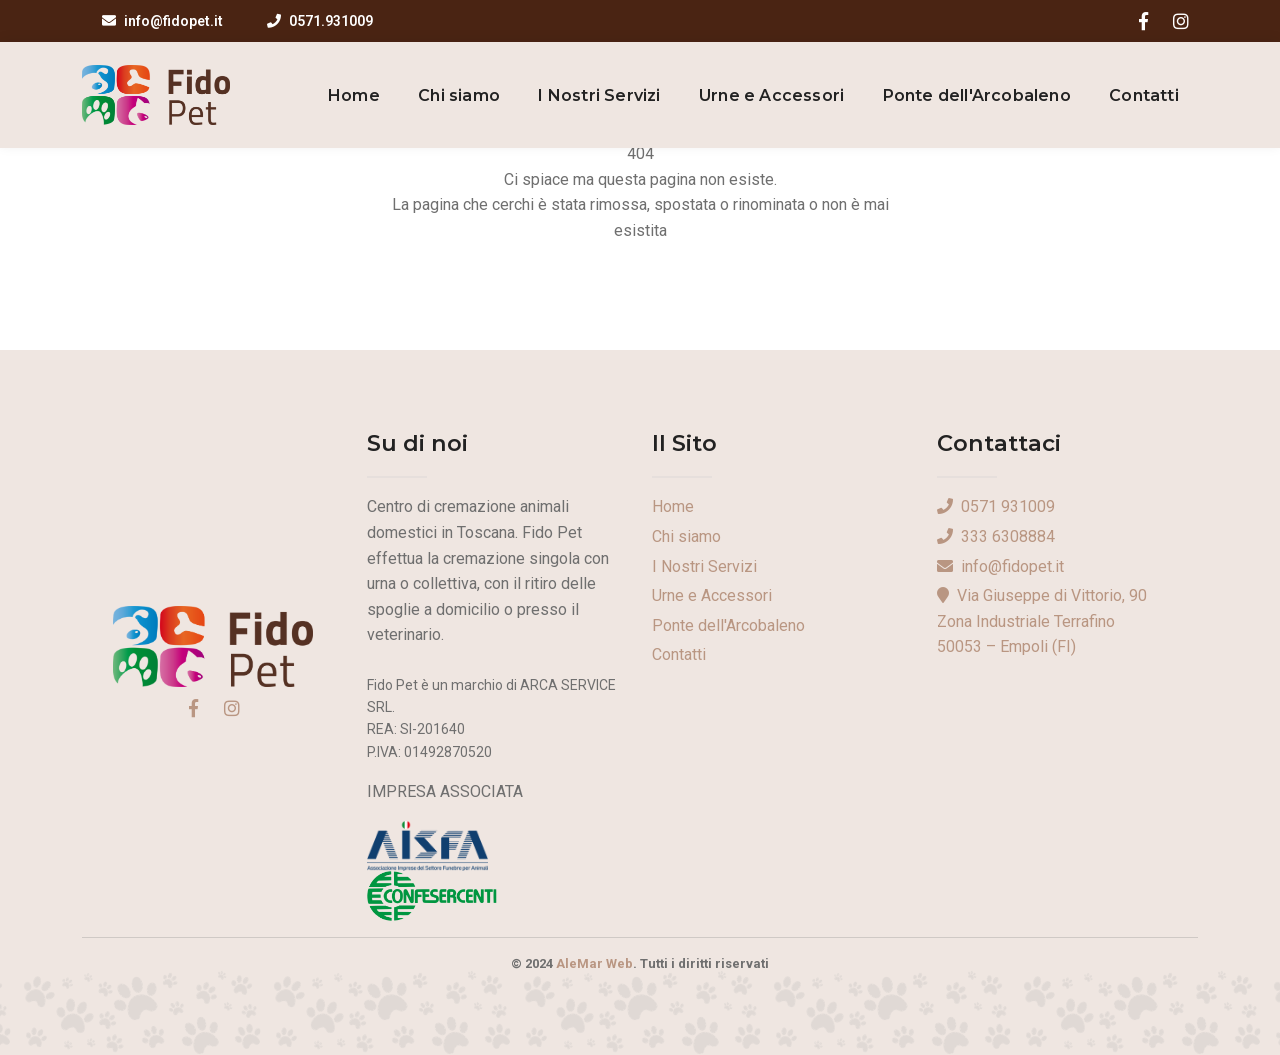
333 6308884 (996, 536)
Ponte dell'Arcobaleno (977, 95)
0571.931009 (320, 21)
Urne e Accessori (771, 95)
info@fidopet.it (162, 21)
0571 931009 (996, 506)
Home (354, 95)
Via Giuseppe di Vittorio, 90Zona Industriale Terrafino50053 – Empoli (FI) (1042, 621)
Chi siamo (459, 95)
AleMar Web (594, 963)
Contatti (1144, 95)
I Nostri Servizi (599, 95)
